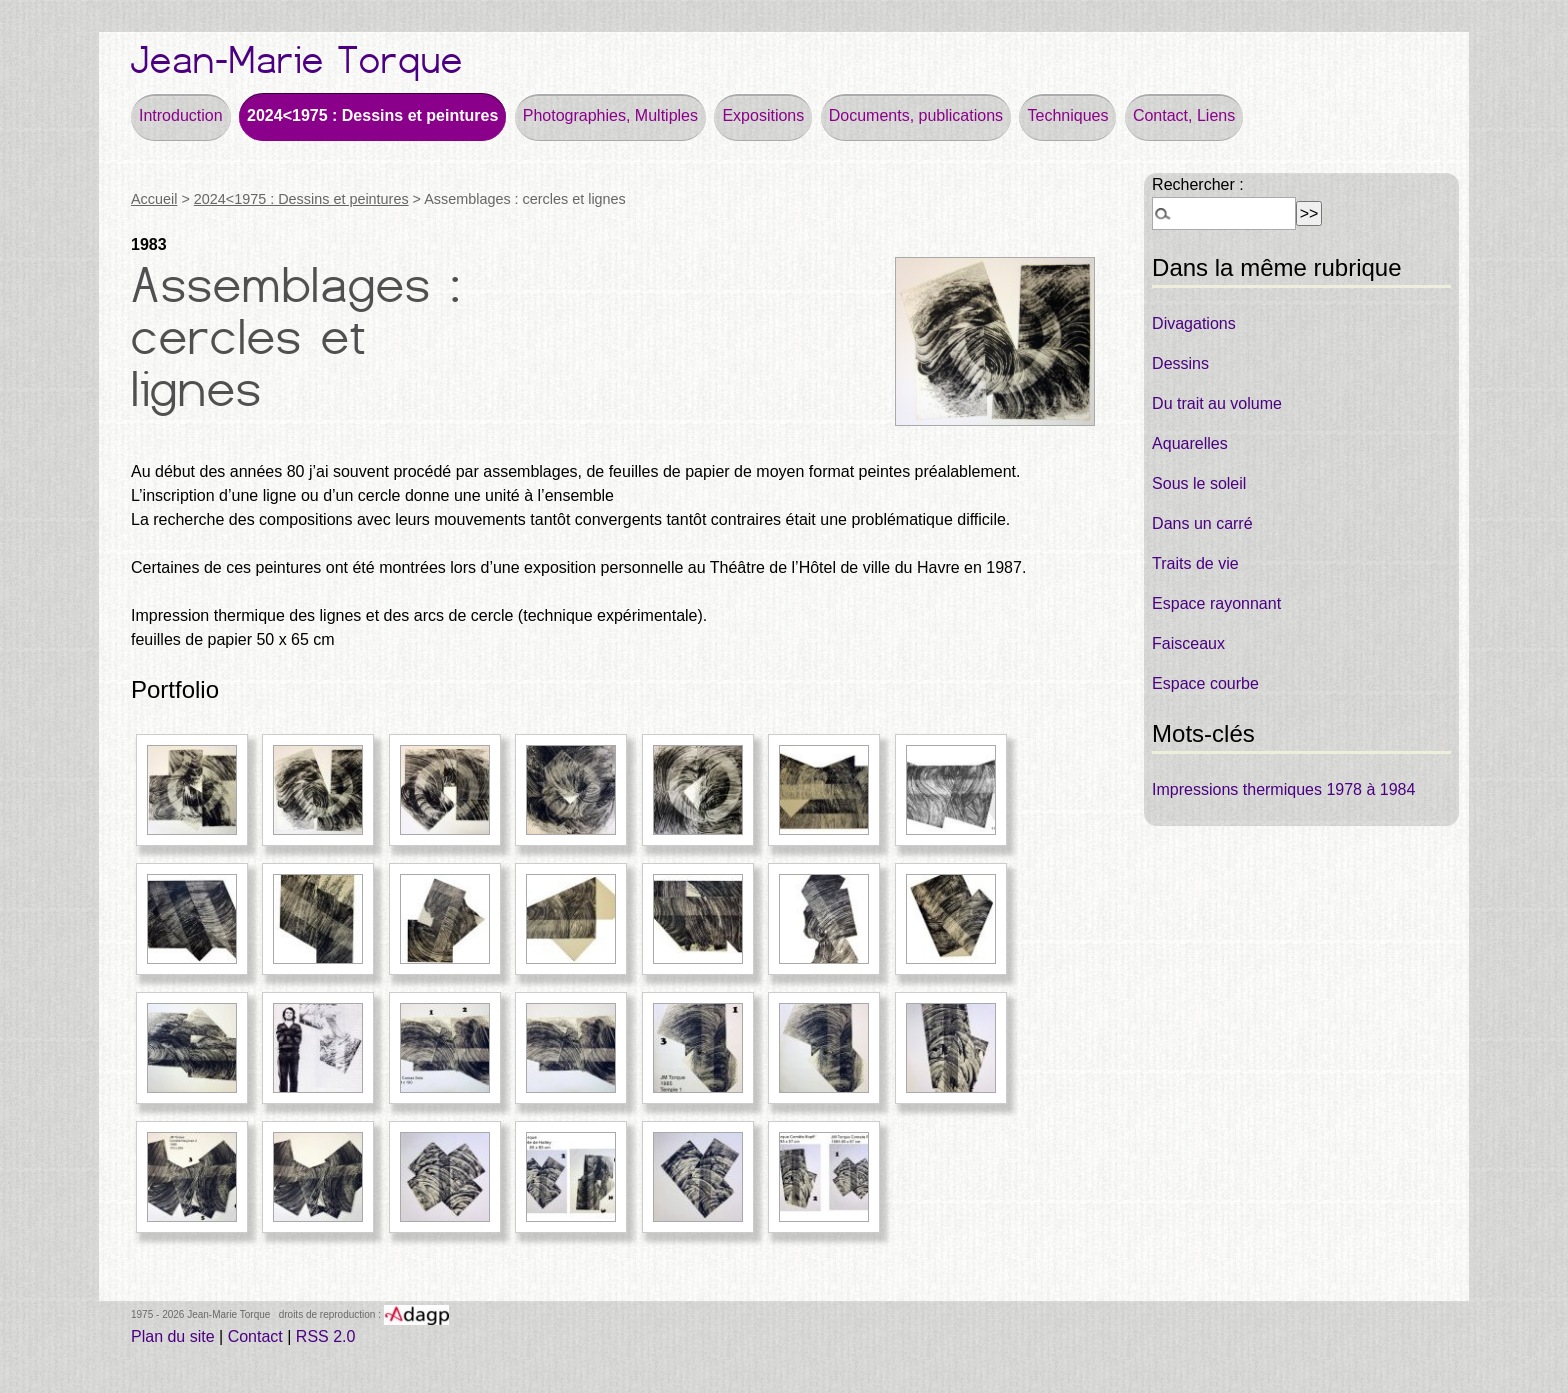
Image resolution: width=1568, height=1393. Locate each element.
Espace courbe (1205, 683)
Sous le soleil (1199, 483)
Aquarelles (1190, 443)
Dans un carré (1202, 523)
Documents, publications (916, 115)
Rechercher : (1198, 184)
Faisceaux (1188, 643)
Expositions (763, 115)
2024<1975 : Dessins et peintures (372, 115)
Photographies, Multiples (610, 115)
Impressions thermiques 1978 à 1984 (1283, 789)
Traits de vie (1195, 563)
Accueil (154, 199)
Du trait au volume (1217, 403)
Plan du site (173, 1336)
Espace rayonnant (1216, 603)
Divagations (1194, 323)
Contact (255, 1336)
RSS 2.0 (326, 1336)
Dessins (1180, 363)
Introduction (181, 115)
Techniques (1067, 115)
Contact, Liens (1184, 115)
